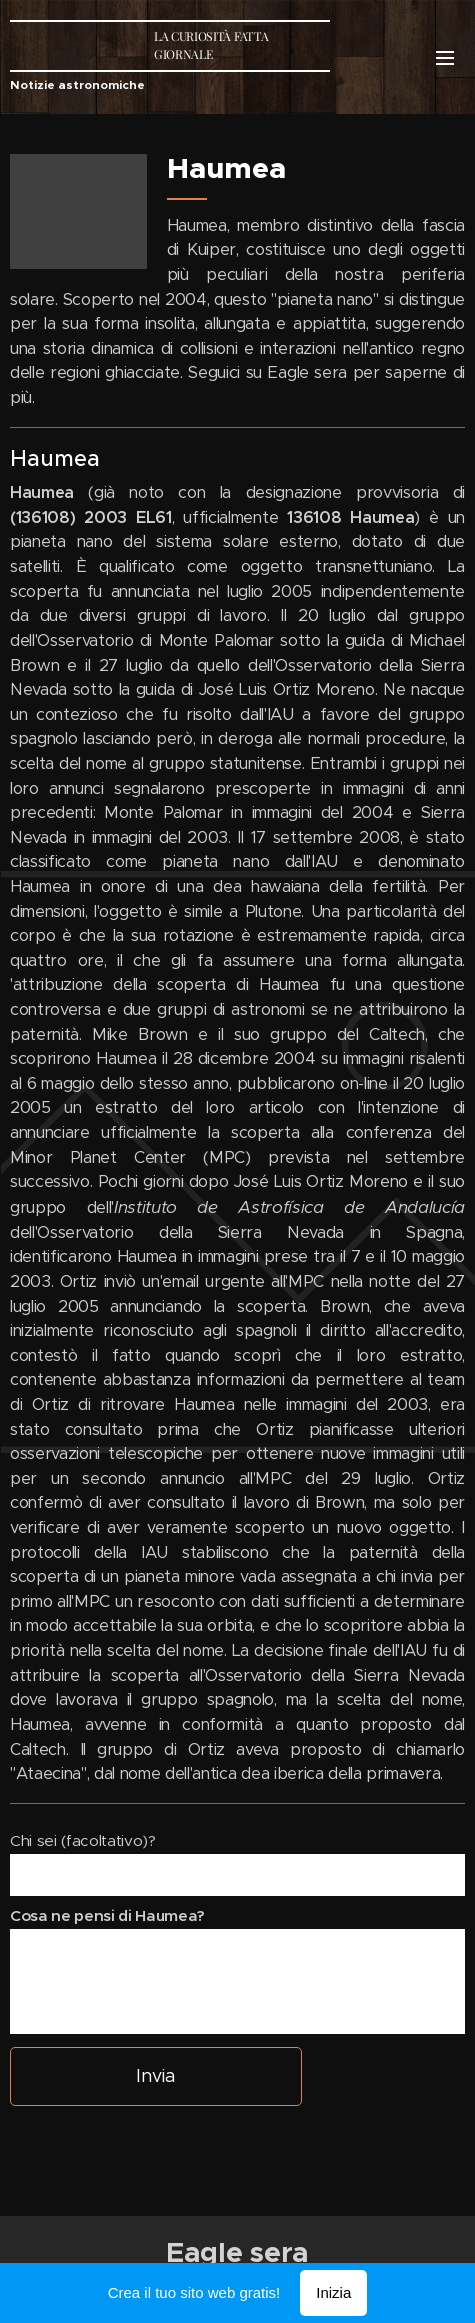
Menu (445, 58)
